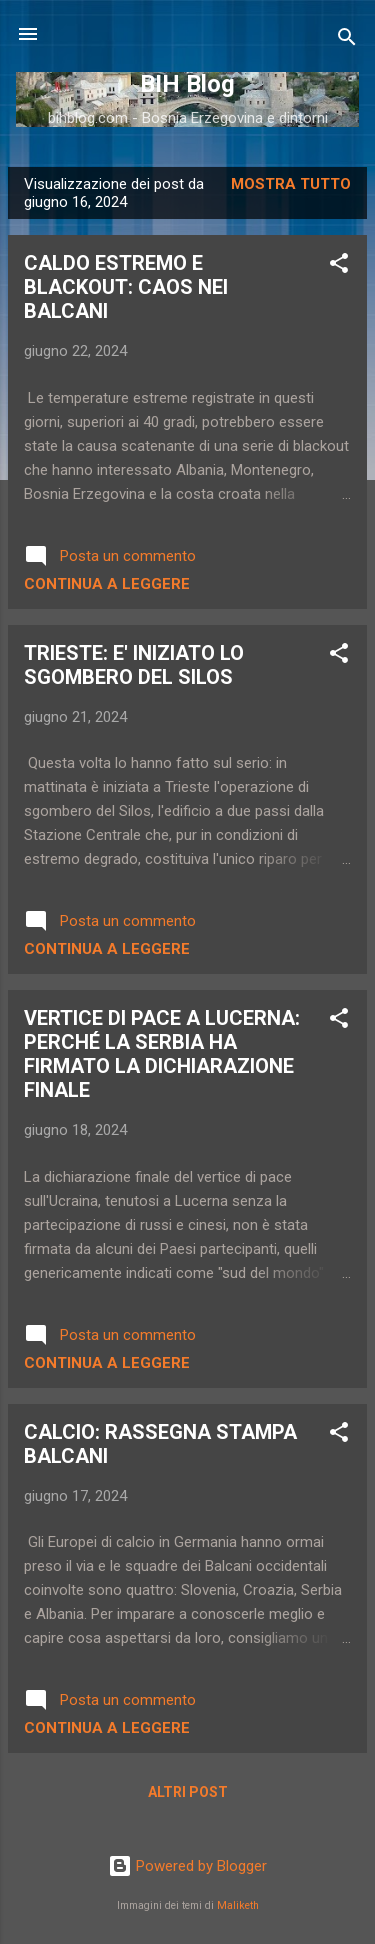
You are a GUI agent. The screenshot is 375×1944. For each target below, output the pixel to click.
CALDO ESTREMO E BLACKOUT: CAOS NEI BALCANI (126, 287)
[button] (339, 266)
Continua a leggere (107, 584)
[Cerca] (347, 40)
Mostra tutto (291, 184)
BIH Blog (187, 84)
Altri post (188, 1792)
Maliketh (238, 1905)
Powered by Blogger (187, 1866)
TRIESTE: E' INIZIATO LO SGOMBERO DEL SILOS (134, 665)
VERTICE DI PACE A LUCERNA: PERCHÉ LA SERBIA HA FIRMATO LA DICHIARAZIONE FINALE (162, 1054)
